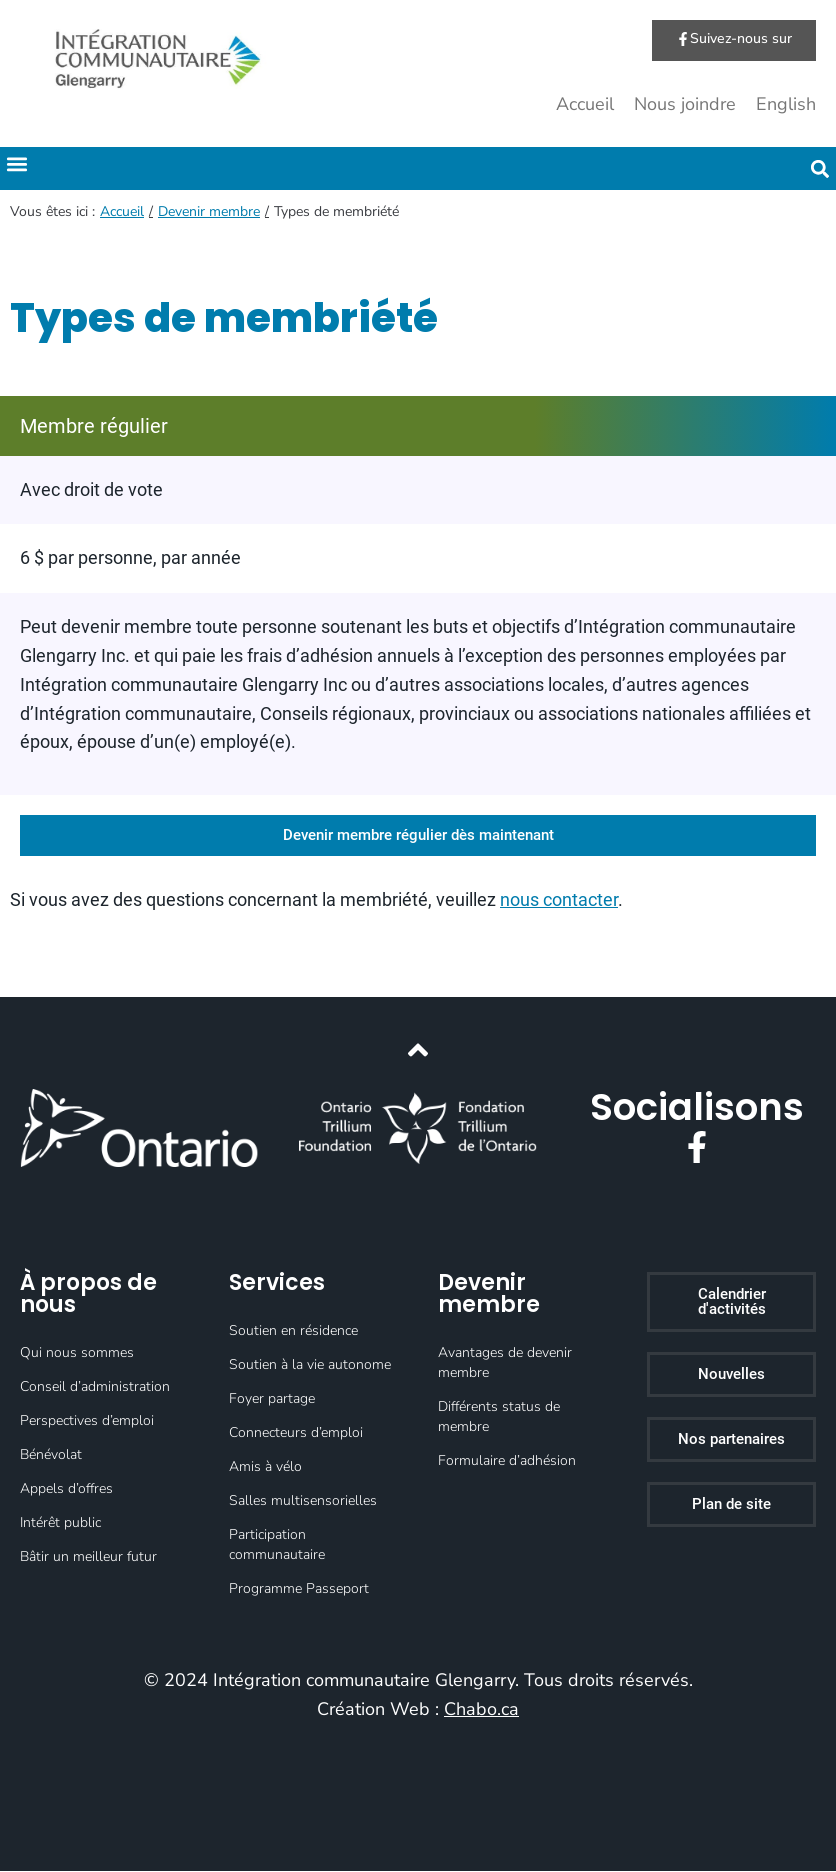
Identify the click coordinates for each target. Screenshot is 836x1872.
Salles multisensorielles (303, 1501)
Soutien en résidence (293, 1331)
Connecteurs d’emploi (296, 1433)
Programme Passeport (299, 1589)
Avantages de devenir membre (505, 1363)
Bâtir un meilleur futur (88, 1557)
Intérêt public (60, 1523)
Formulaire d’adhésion (507, 1461)
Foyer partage (272, 1399)
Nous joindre (685, 105)
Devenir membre (209, 212)
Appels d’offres (66, 1489)
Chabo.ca (481, 1709)
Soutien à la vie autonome (310, 1365)
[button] (16, 164)
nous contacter (559, 900)
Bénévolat (51, 1455)
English (786, 105)
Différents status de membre (499, 1417)
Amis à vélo (265, 1467)
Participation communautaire (277, 1545)
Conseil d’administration (95, 1387)
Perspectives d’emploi (87, 1421)
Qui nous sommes (77, 1353)
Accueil (585, 105)
